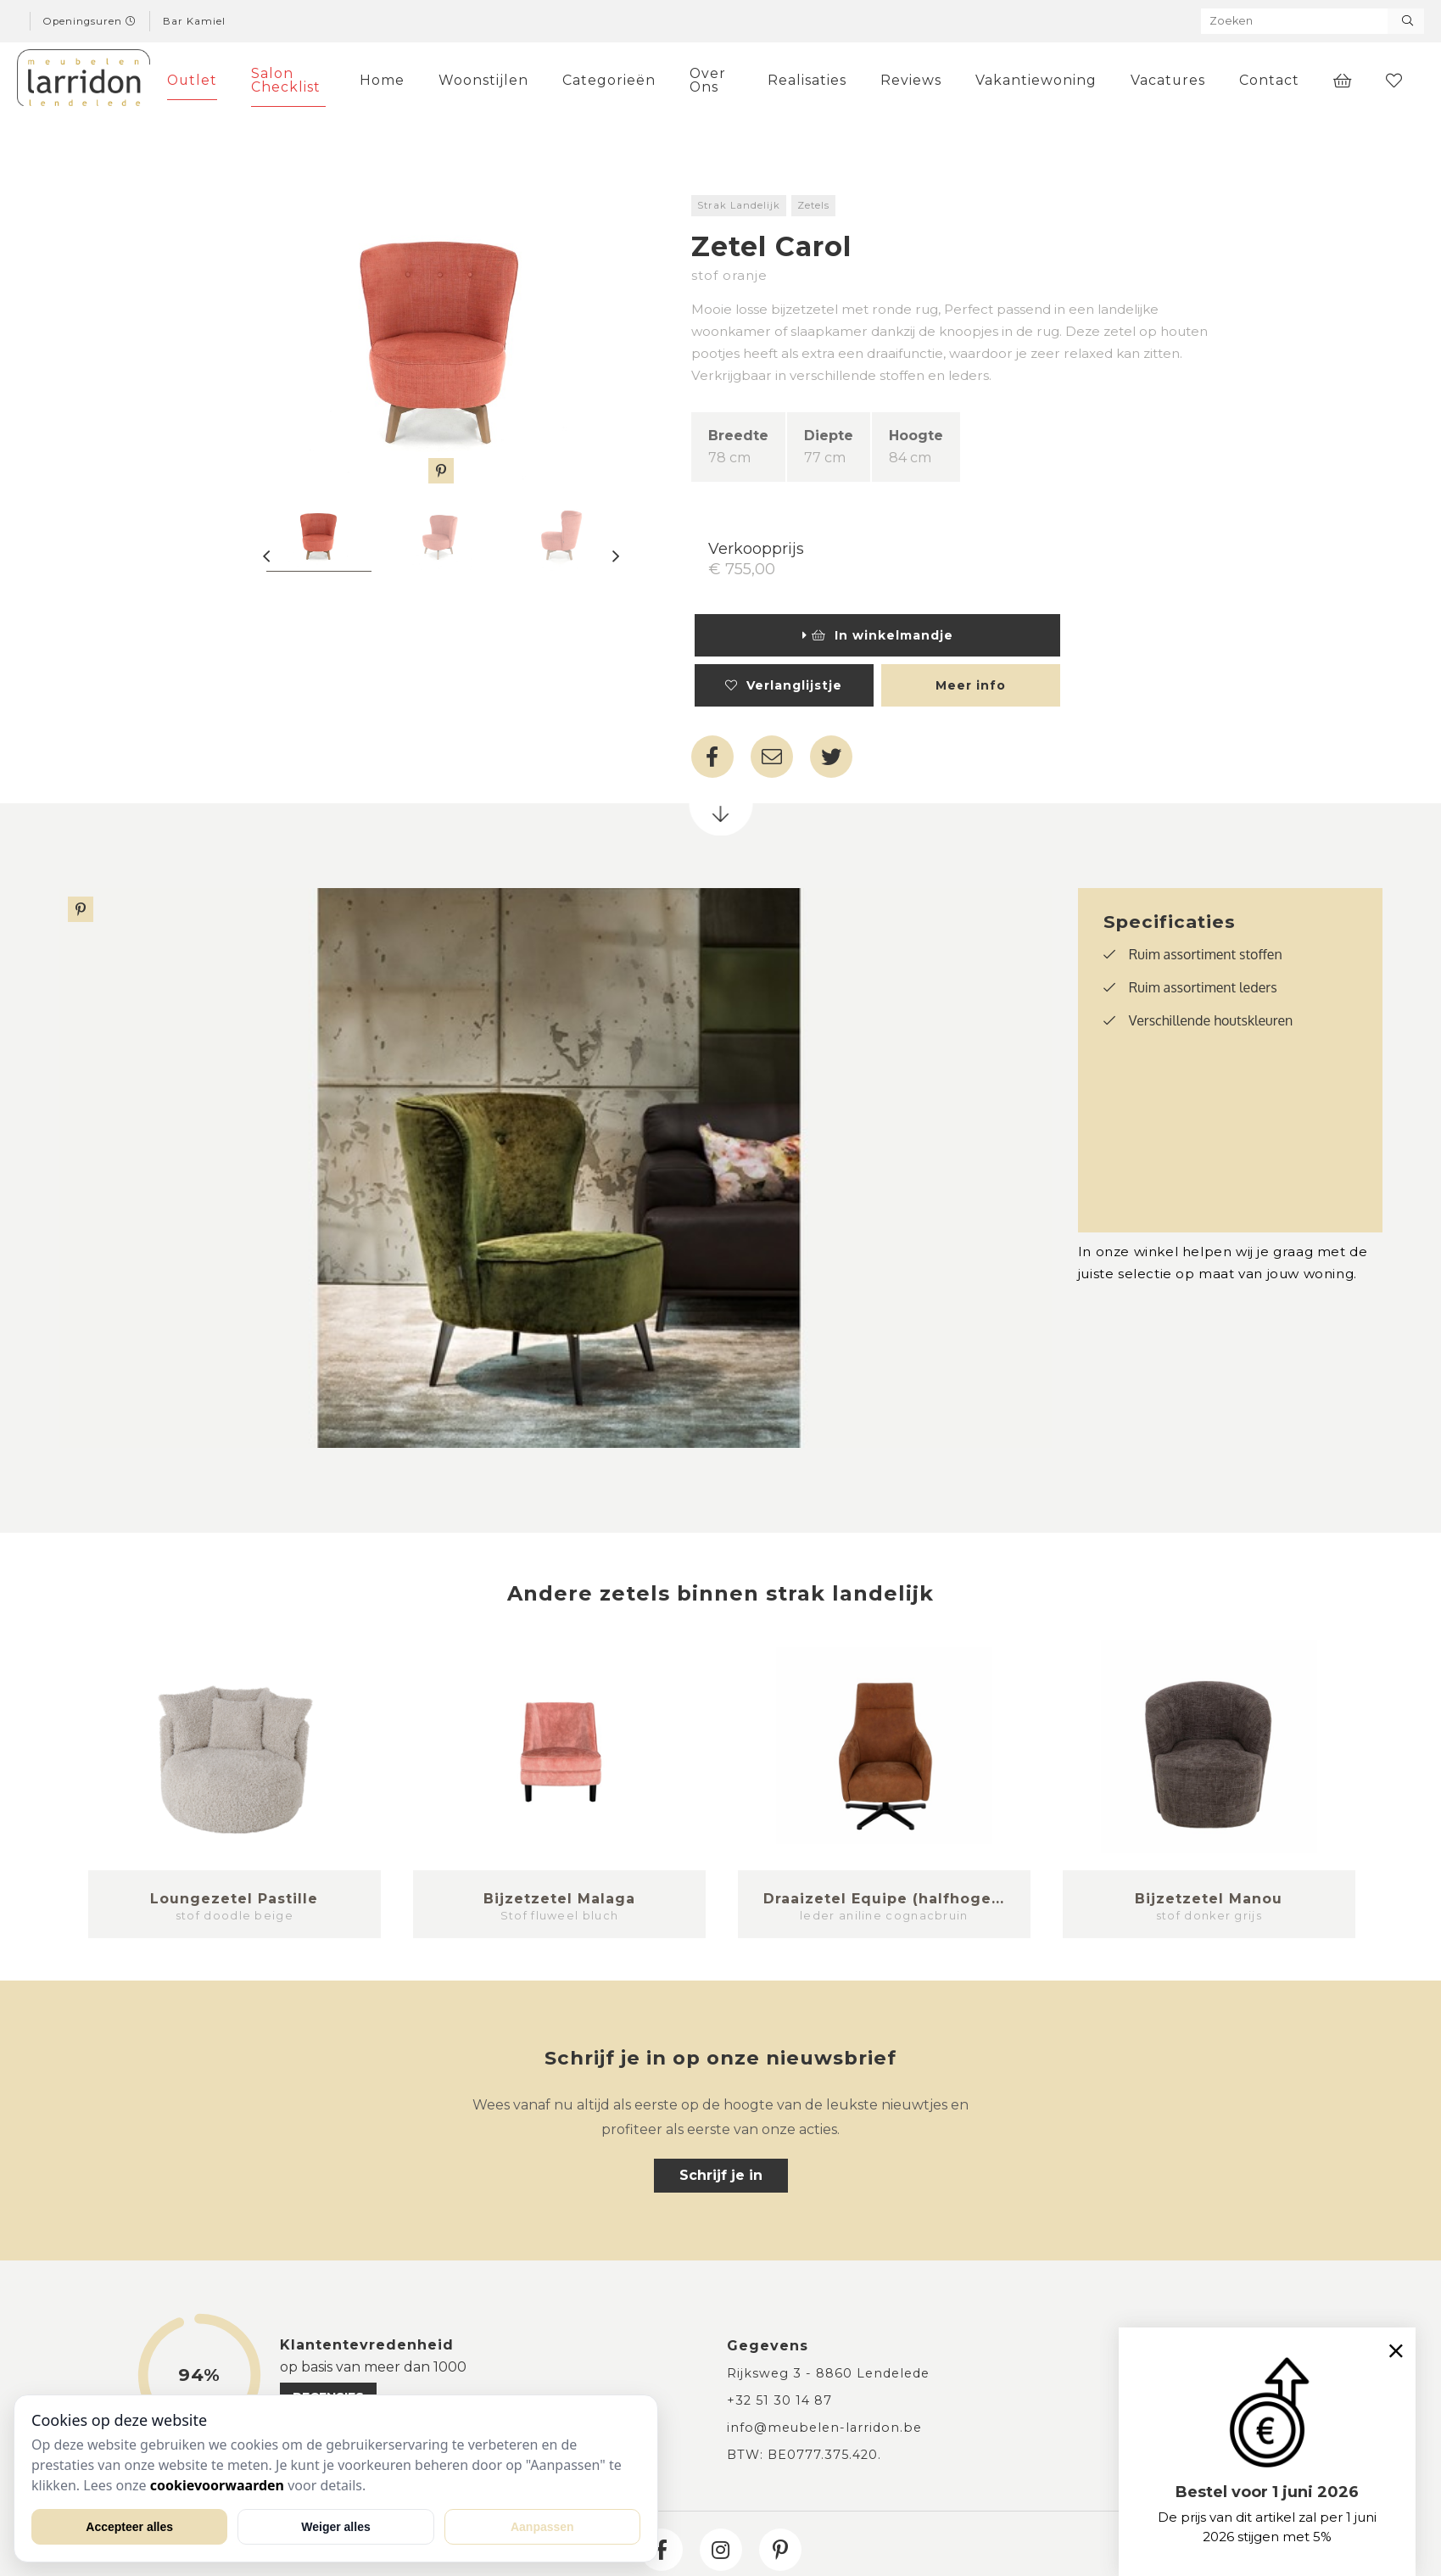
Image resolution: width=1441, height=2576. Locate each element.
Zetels (813, 205)
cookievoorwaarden (217, 2485)
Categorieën (609, 80)
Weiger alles (335, 2527)
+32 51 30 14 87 (779, 2400)
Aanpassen (542, 2527)
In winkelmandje (877, 635)
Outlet (192, 80)
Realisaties (807, 80)
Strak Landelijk (738, 205)
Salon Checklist (286, 80)
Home (382, 80)
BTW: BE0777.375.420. (804, 2454)
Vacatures (1168, 80)
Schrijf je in (720, 2175)
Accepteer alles (129, 2527)
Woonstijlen (483, 80)
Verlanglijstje (783, 685)
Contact (1269, 80)
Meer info (971, 685)
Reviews (910, 80)
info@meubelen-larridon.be (824, 2427)
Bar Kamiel (194, 21)
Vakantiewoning (1036, 80)
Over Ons (708, 80)
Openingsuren (90, 21)
